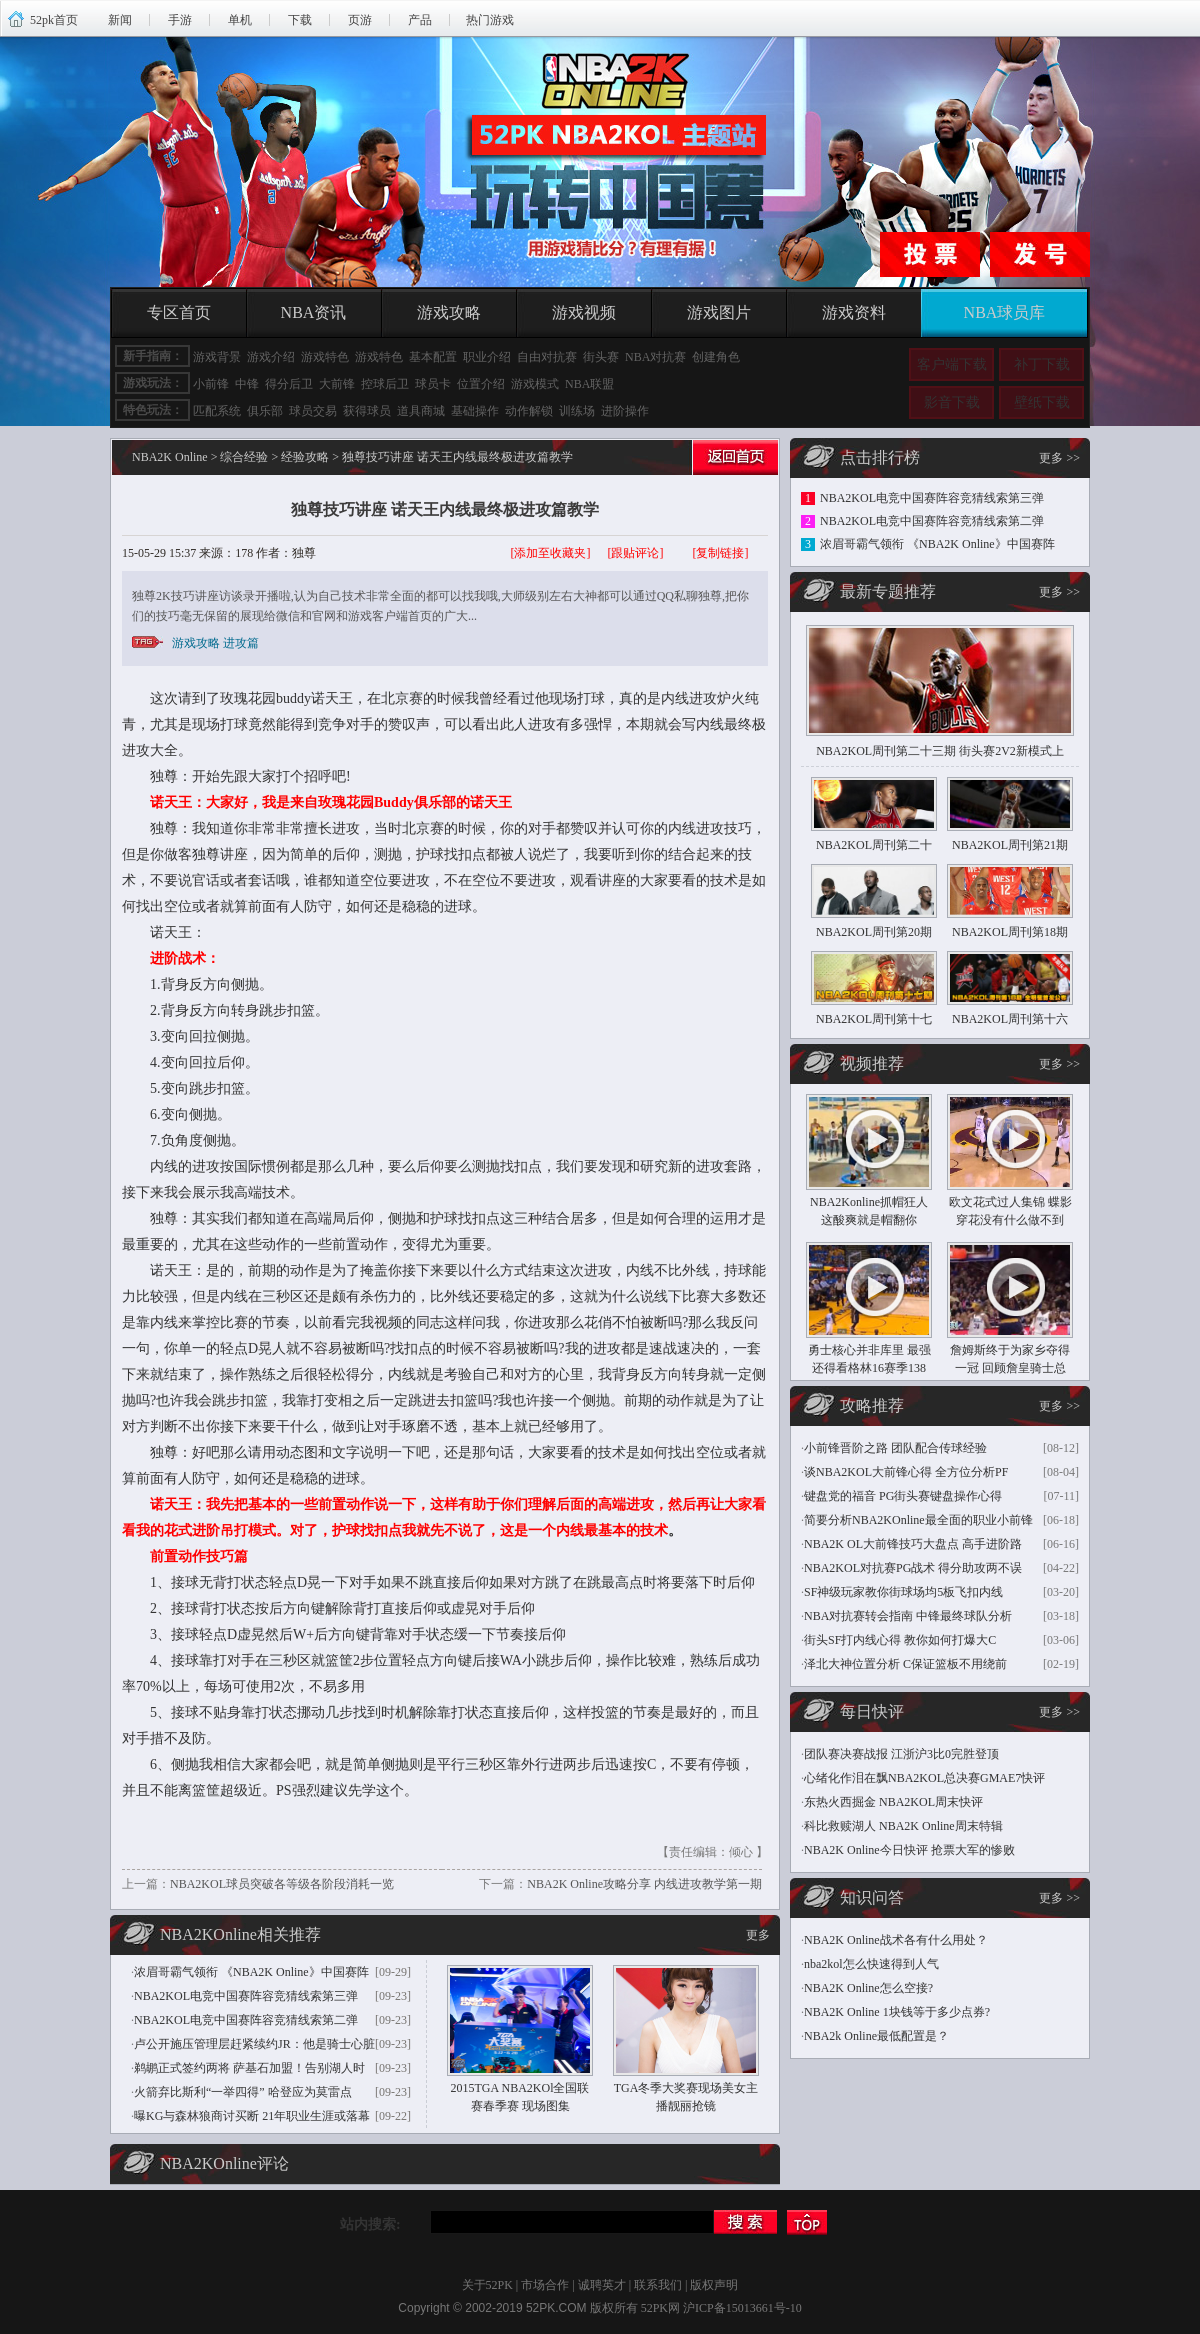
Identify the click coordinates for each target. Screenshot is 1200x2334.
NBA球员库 (1005, 312)
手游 (180, 20)
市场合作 (545, 2285)
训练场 (577, 411)
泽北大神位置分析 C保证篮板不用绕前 (905, 1664)
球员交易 (313, 411)
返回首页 (733, 461)
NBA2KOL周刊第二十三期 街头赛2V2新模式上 (940, 751)
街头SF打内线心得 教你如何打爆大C (900, 1640)
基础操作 (475, 411)
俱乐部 (265, 411)
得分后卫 (289, 384)
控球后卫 (385, 384)
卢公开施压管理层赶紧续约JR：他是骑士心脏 (254, 2044)
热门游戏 (490, 20)
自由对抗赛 (547, 357)
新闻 (120, 20)
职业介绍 (487, 357)
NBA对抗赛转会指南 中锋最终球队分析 (908, 1616)
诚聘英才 (602, 2285)
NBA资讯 (314, 312)
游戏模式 (535, 384)
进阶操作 (625, 411)
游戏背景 (217, 357)
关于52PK (487, 2285)
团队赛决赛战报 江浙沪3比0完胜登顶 (901, 1754)
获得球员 (367, 411)
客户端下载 (952, 364)
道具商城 (421, 411)
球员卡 (433, 384)
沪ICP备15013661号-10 (742, 2308)
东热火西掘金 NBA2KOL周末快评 (893, 1802)
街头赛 (601, 357)
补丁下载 (1042, 364)
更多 (758, 1935)
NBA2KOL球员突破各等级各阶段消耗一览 (282, 1884)
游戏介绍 (271, 357)
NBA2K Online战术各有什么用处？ (896, 1940)
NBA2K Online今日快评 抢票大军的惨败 (909, 1850)
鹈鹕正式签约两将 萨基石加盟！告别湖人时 (249, 2068)
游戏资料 (854, 312)
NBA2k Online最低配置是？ (876, 2036)
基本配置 (433, 357)
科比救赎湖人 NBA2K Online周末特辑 (903, 1826)
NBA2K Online (170, 457)
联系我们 (658, 2285)
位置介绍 (481, 384)
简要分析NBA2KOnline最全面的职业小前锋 (918, 1520)
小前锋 (211, 384)
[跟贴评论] (636, 553)
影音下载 (952, 402)
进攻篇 (241, 643)
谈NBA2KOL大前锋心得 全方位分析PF (906, 1472)
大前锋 (337, 384)
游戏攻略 (449, 312)
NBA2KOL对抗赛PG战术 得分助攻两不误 (913, 1568)
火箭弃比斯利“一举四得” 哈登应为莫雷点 (243, 2092)
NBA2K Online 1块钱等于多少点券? (897, 2012)
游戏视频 (584, 312)
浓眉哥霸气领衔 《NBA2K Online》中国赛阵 (251, 1972)
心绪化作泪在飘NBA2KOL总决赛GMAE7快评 (924, 1778)
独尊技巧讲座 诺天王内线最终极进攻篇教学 (445, 509)
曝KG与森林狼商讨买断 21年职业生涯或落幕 (252, 2116)
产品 (420, 20)
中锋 (247, 384)
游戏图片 (719, 312)
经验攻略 (305, 457)
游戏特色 (325, 357)
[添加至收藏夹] (551, 553)
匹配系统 (217, 411)
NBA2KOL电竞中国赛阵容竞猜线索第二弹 (246, 2020)
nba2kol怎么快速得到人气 (871, 1964)
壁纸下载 (1042, 402)
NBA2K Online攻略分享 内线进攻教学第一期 (644, 1884)
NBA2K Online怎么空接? (868, 1988)
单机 (240, 20)
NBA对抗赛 (655, 357)
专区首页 (179, 312)
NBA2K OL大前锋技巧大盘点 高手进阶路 (913, 1544)
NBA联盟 (589, 384)
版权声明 (714, 2285)
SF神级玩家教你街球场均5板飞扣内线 (903, 1592)
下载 (300, 20)
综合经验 (244, 457)
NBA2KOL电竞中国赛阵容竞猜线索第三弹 (246, 1996)
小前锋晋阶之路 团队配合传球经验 (895, 1448)
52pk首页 (54, 20)
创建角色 (716, 357)
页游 (360, 20)
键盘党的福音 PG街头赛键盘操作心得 (903, 1496)
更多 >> (1059, 458)
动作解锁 (529, 411)
